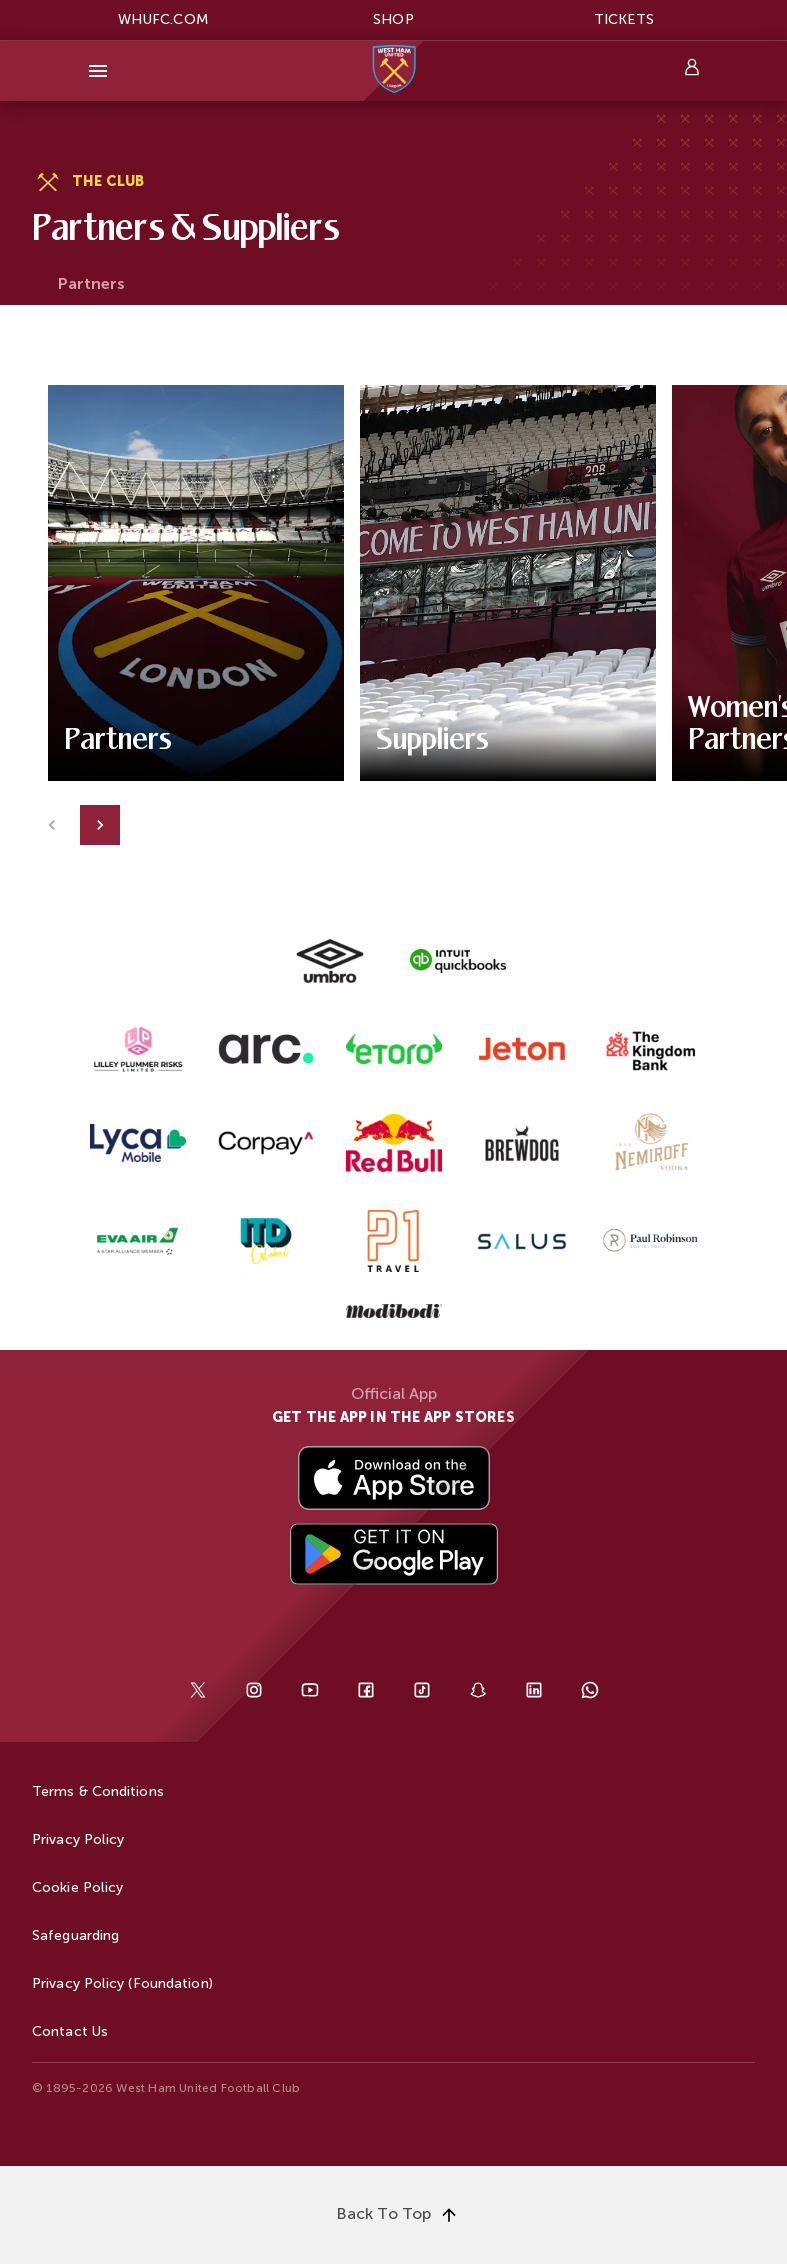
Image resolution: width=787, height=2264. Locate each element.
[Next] (100, 825)
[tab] (91, 285)
